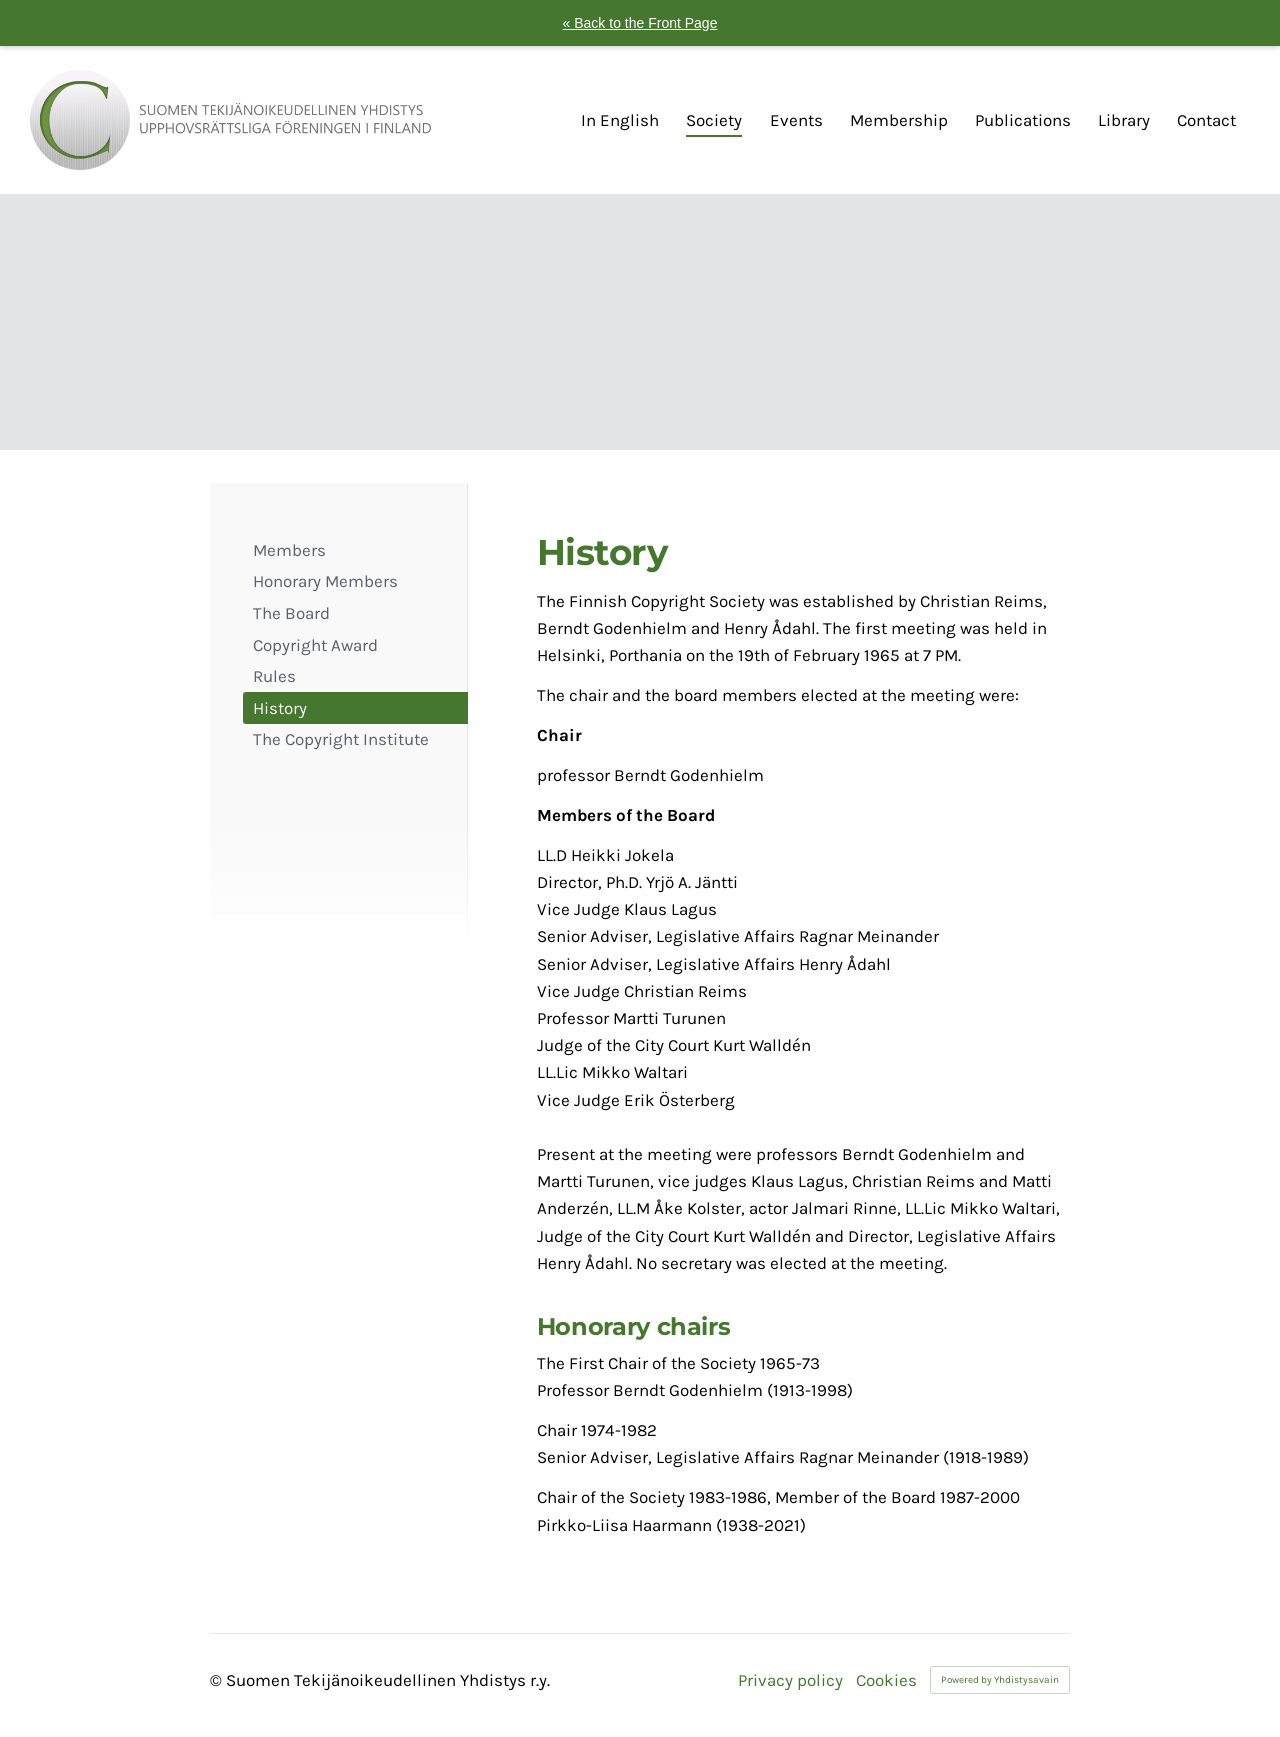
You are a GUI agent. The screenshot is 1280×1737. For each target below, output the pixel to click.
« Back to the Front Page (640, 23)
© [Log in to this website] (218, 1680)
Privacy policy (790, 1680)
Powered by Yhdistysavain (1000, 1680)
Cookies (886, 1680)
